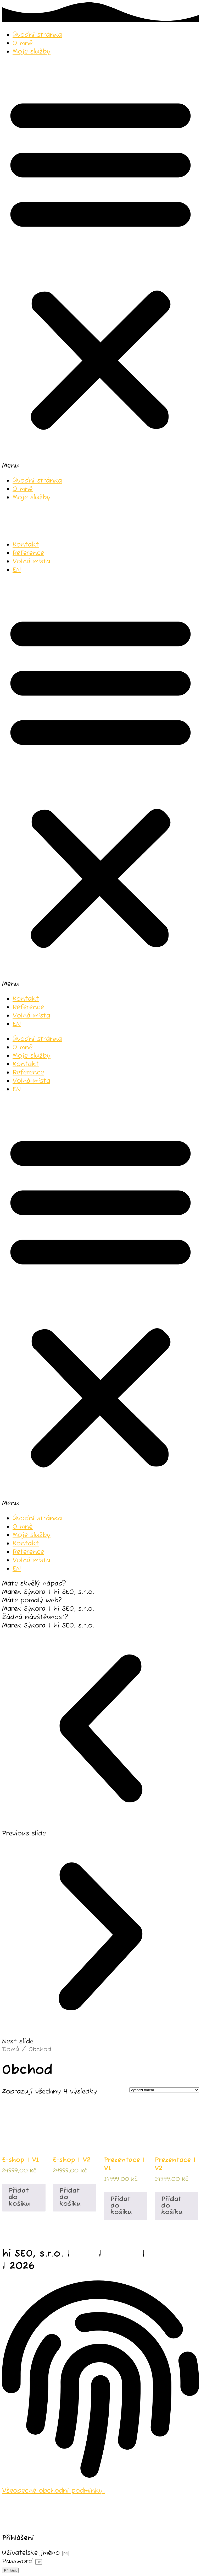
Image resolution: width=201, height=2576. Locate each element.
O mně (23, 43)
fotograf (170, 2254)
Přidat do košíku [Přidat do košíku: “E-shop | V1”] (19, 2197)
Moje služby (32, 51)
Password (17, 2561)
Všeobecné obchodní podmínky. (53, 2491)
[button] (100, 266)
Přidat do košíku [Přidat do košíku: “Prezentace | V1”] (121, 2205)
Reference (28, 553)
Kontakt (26, 544)
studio (122, 2254)
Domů (10, 2049)
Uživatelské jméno (31, 2553)
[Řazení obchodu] (164, 2089)
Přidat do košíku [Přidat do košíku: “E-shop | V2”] (70, 2197)
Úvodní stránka (37, 35)
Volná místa (31, 561)
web (84, 2254)
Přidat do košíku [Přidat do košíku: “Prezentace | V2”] (172, 2205)
